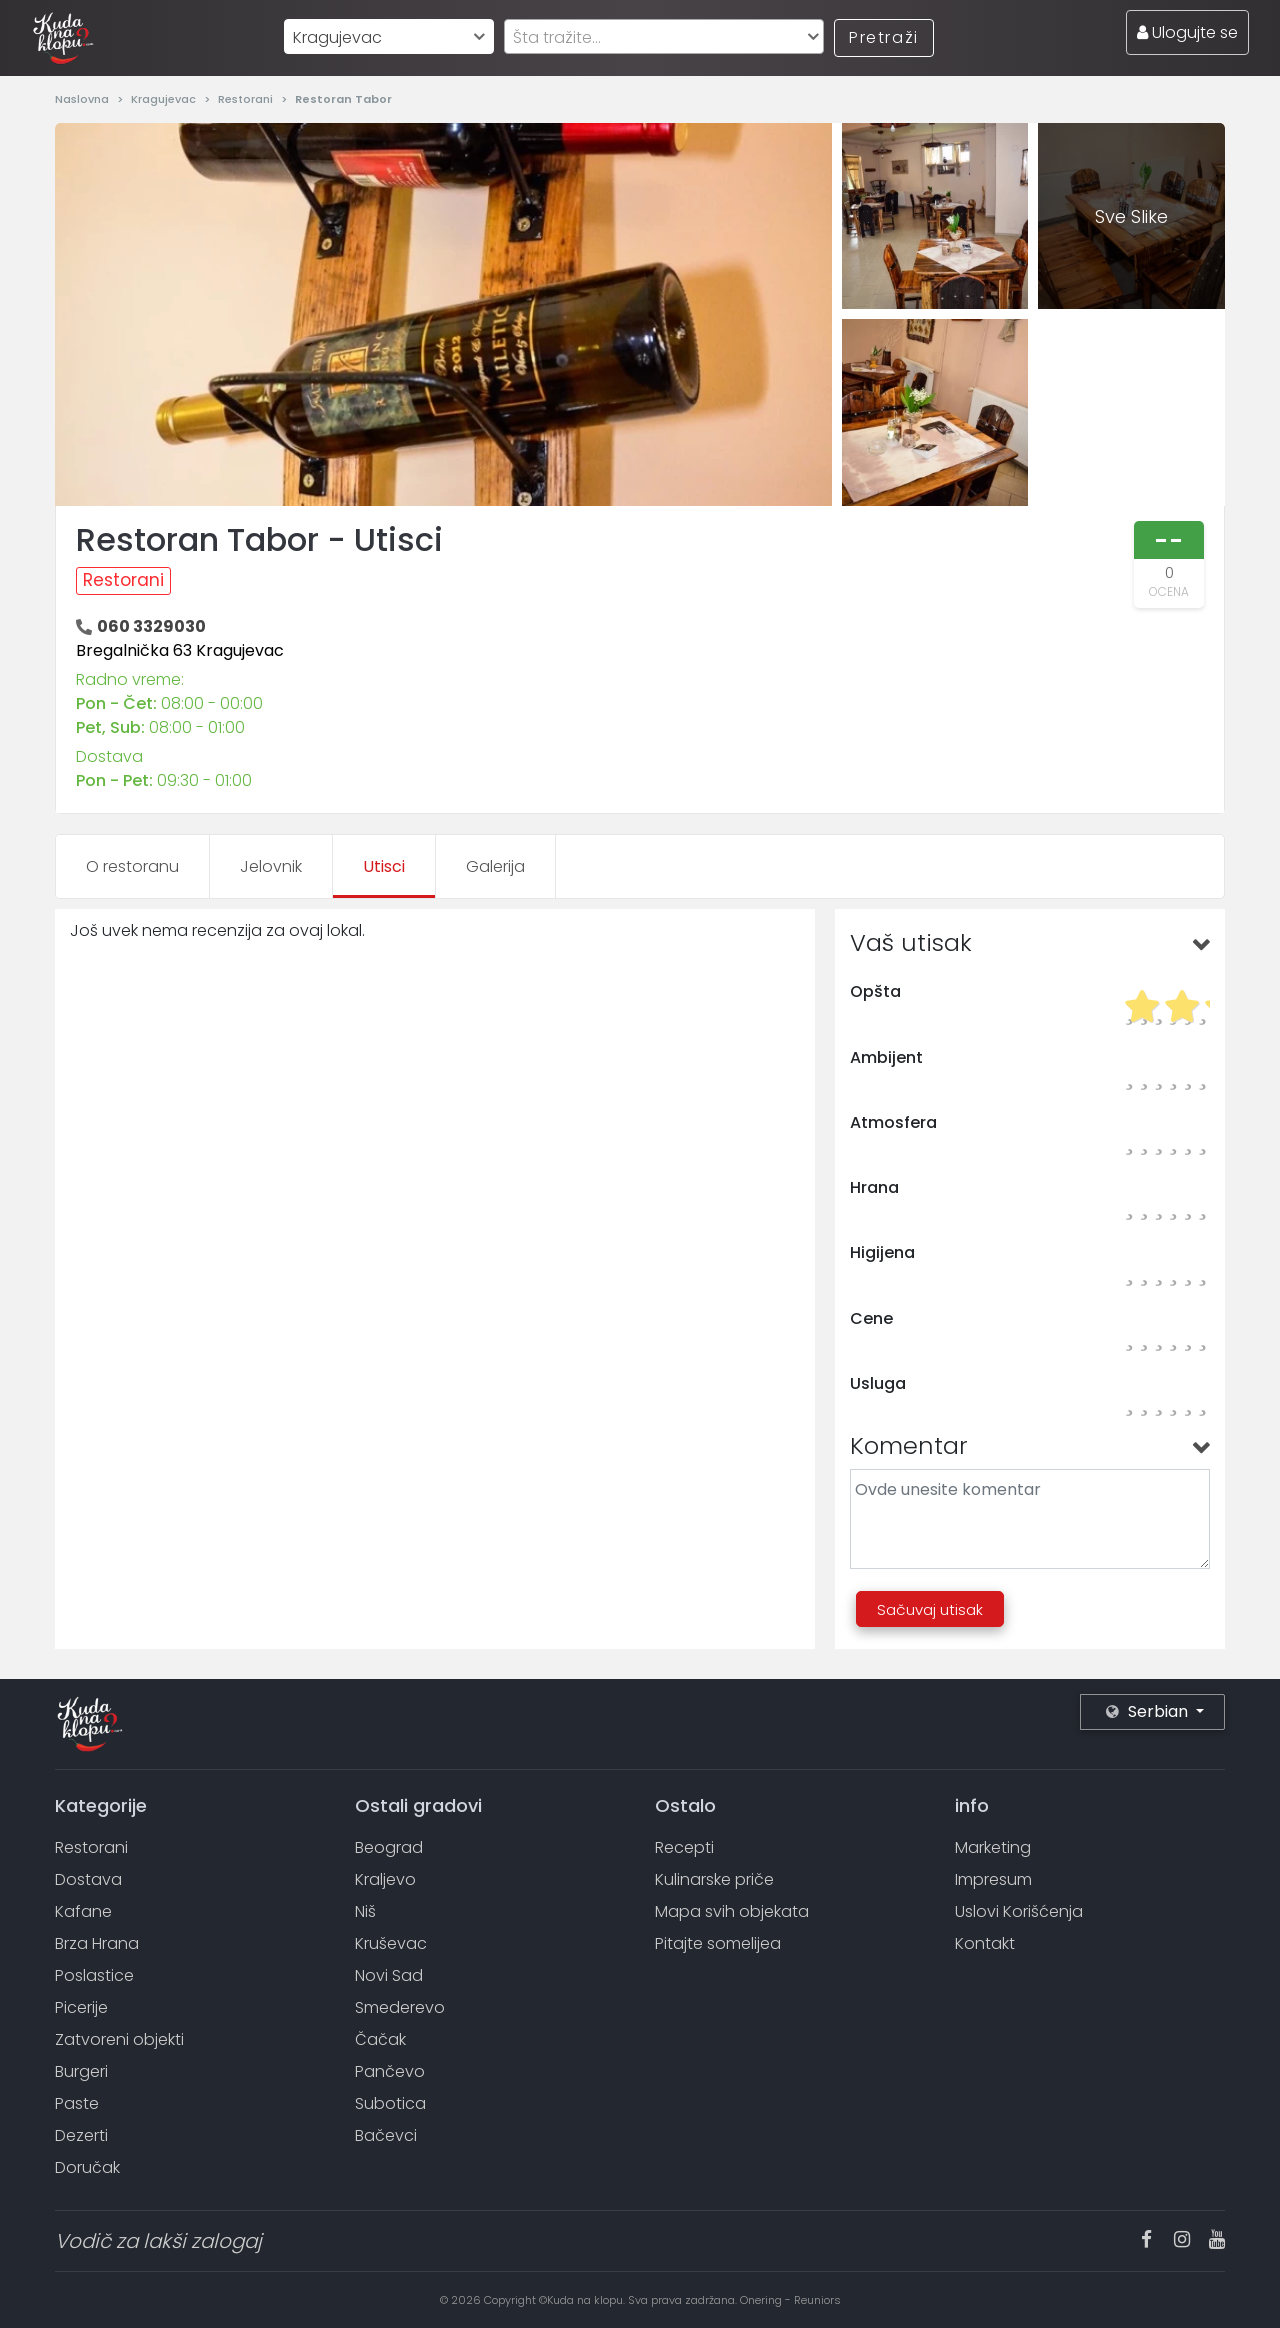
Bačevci (386, 2135)
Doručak (87, 2167)
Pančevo (390, 2071)
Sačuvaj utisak (930, 1609)
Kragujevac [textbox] (337, 37)
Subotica (390, 2103)
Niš (365, 1911)
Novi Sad (389, 1975)
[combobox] (389, 36)
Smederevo (400, 2007)
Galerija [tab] (495, 866)
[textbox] (664, 37)
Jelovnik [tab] (271, 866)
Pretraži (884, 37)
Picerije (81, 2007)
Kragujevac (165, 99)
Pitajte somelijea (718, 1943)
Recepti (684, 1847)
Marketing (993, 1847)
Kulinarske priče (714, 1879)
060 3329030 (151, 626)
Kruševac (391, 1943)
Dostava (88, 1879)
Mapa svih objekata (732, 1911)
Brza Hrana (97, 1943)
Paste (77, 2103)
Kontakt (985, 1943)
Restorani (247, 99)
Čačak (380, 2039)
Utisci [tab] (384, 866)
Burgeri (81, 2071)
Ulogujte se (1187, 32)
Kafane (83, 1911)
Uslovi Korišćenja (1019, 1911)
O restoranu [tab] (132, 866)
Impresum (993, 1879)
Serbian (1149, 1711)
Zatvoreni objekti (119, 2039)
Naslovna (83, 99)
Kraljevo (385, 1879)
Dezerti (81, 2135)
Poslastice (94, 1975)
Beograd (389, 1847)
